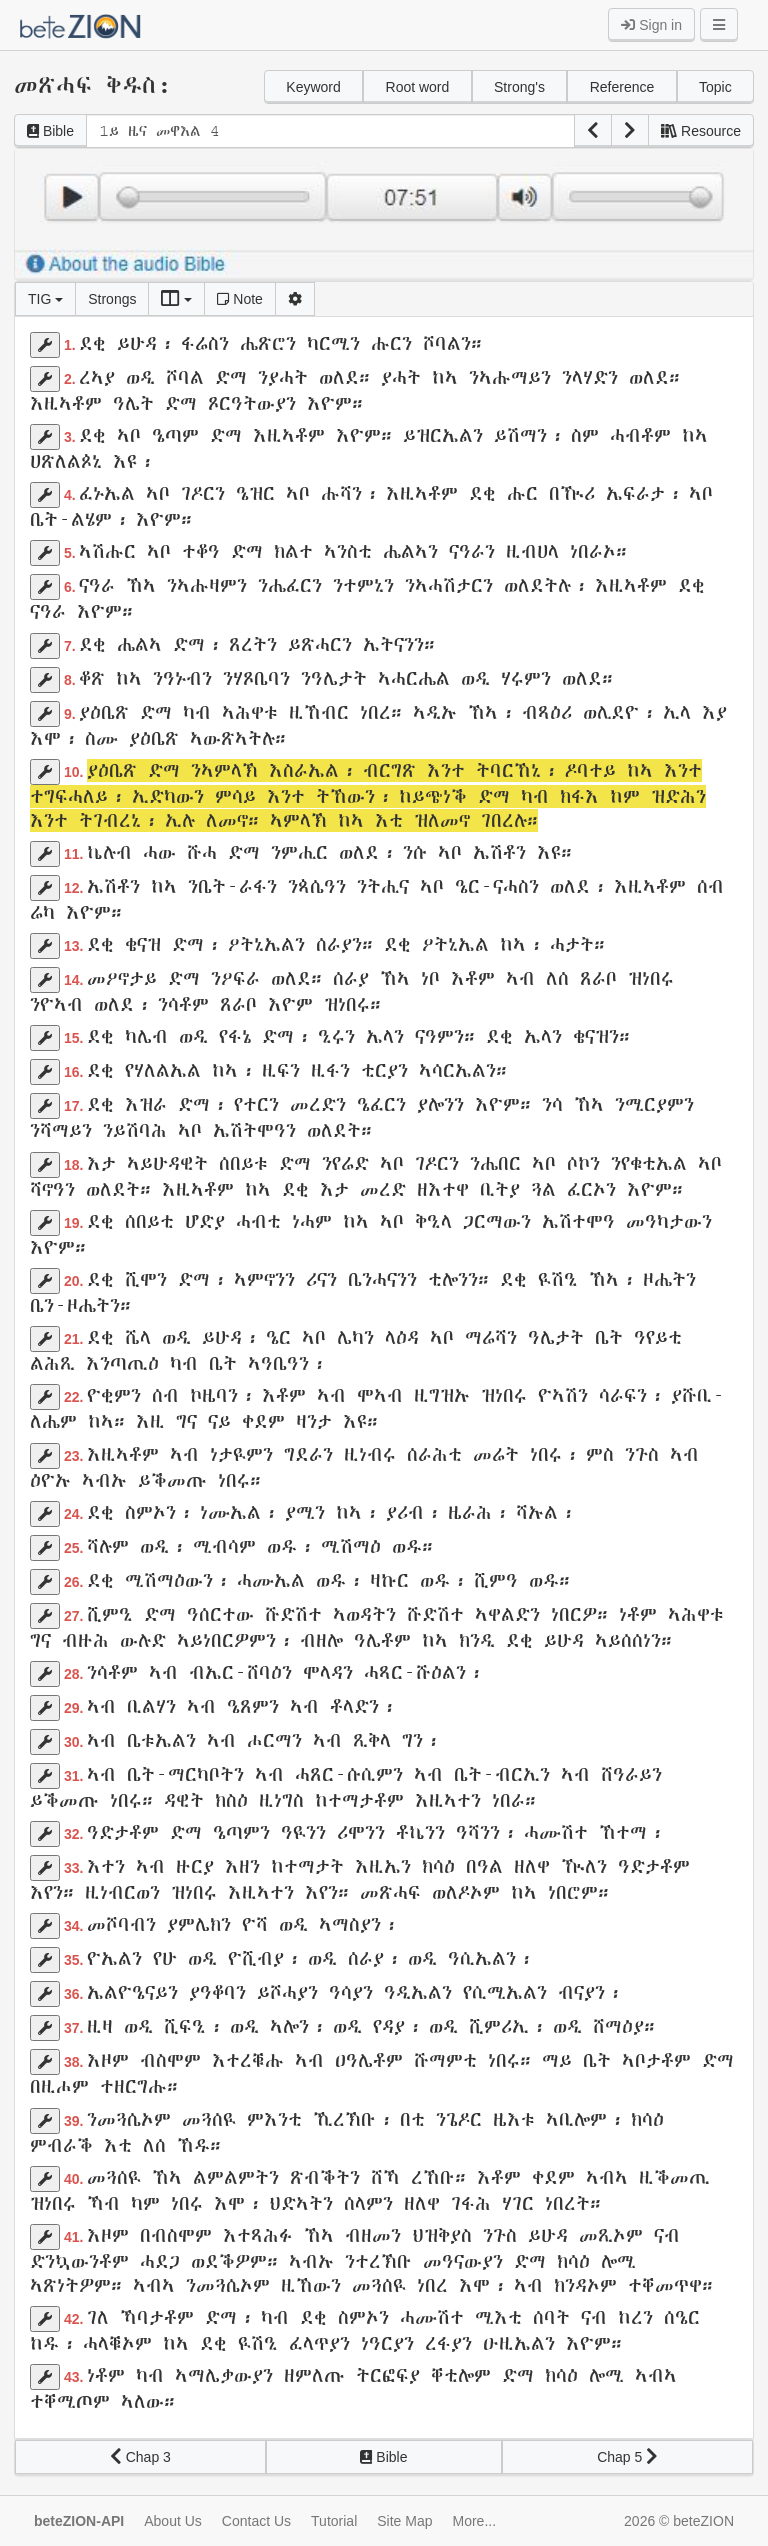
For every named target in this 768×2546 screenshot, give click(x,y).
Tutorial (334, 2521)
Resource (701, 131)
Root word (418, 87)
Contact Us (256, 2521)
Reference (622, 87)
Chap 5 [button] (627, 2457)
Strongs (112, 299)
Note (239, 299)
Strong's (519, 87)
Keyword (313, 87)
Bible (50, 131)
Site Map (404, 2521)
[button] (593, 131)
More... (475, 2521)
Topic (715, 87)
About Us (173, 2521)
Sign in (651, 25)
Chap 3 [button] (140, 2457)
